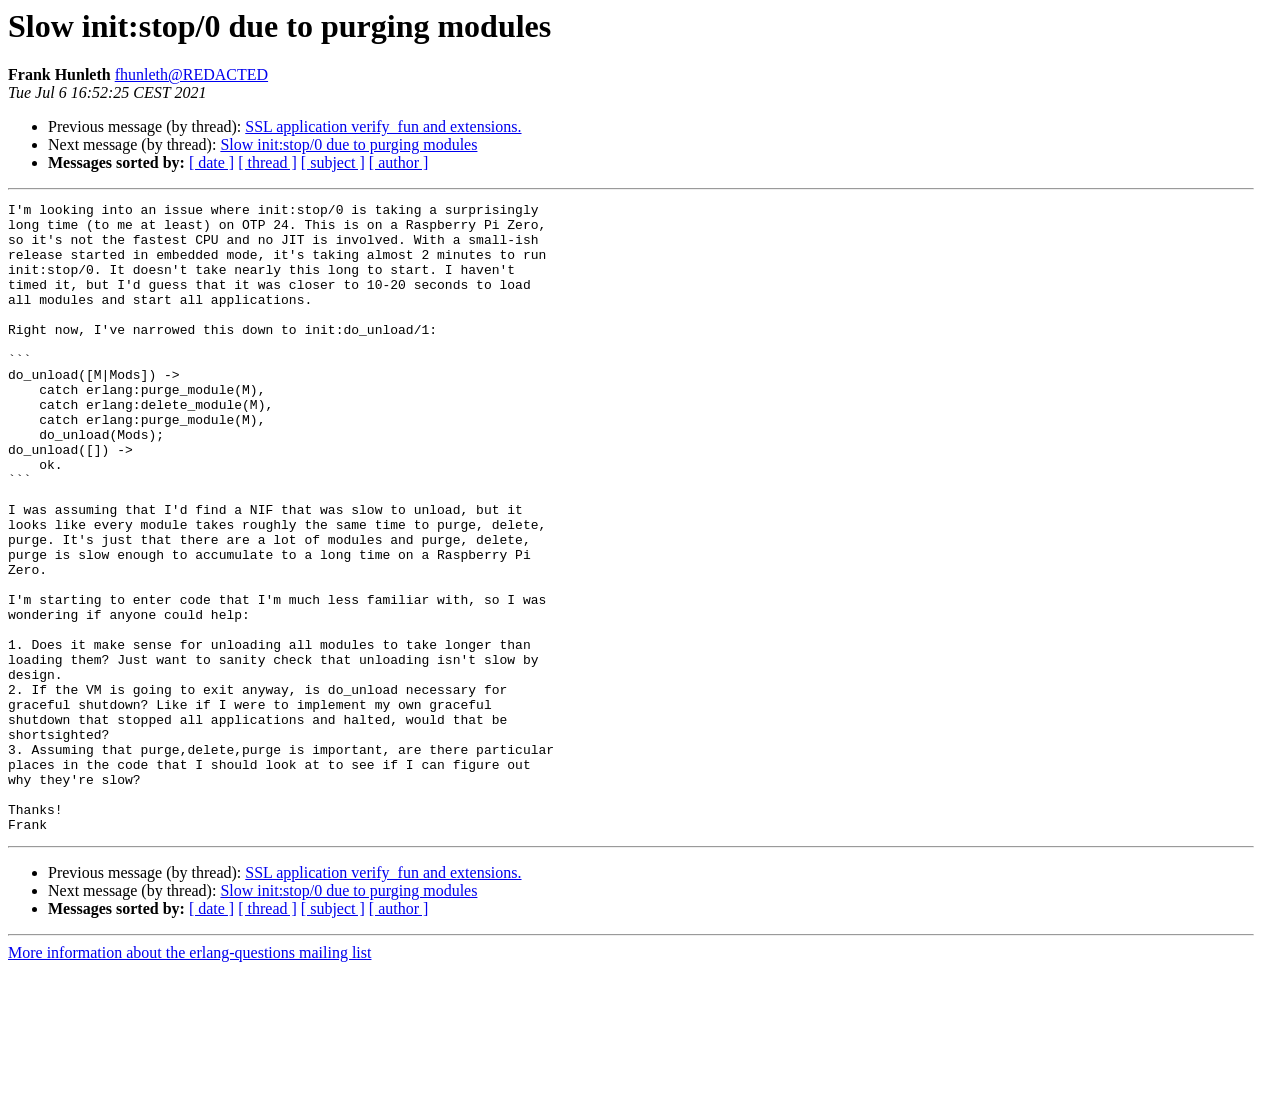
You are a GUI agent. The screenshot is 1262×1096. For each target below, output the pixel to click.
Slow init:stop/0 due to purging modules (348, 144)
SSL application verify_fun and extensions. (383, 126)
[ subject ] (333, 162)
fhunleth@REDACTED (191, 74)
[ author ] (399, 162)
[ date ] (211, 162)
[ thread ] (267, 162)
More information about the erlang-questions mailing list (189, 1078)
